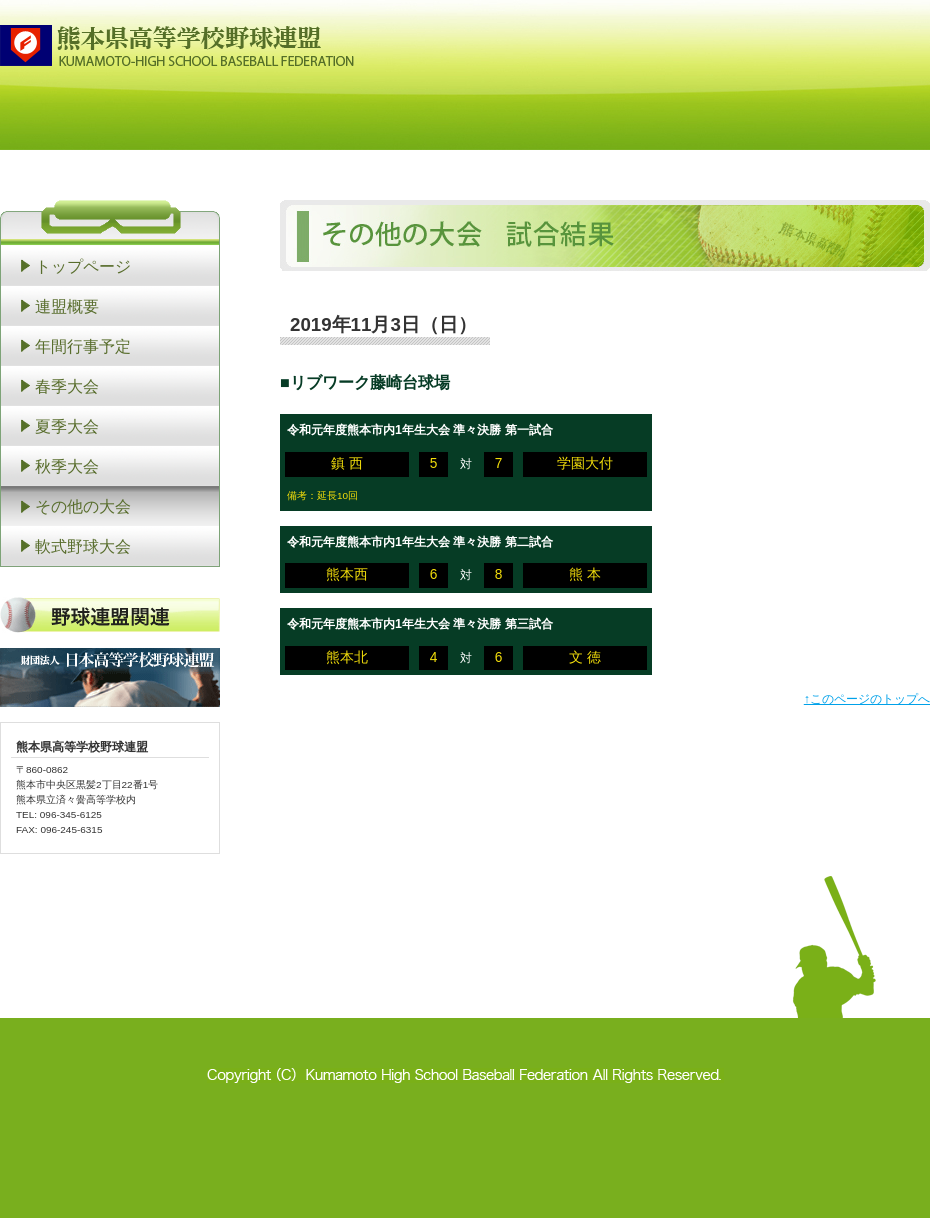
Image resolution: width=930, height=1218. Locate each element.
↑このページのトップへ (867, 699)
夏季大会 (67, 426)
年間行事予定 (83, 346)
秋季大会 (67, 466)
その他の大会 (83, 506)
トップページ (83, 266)
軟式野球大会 (83, 546)
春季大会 (67, 386)
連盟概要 (67, 306)
